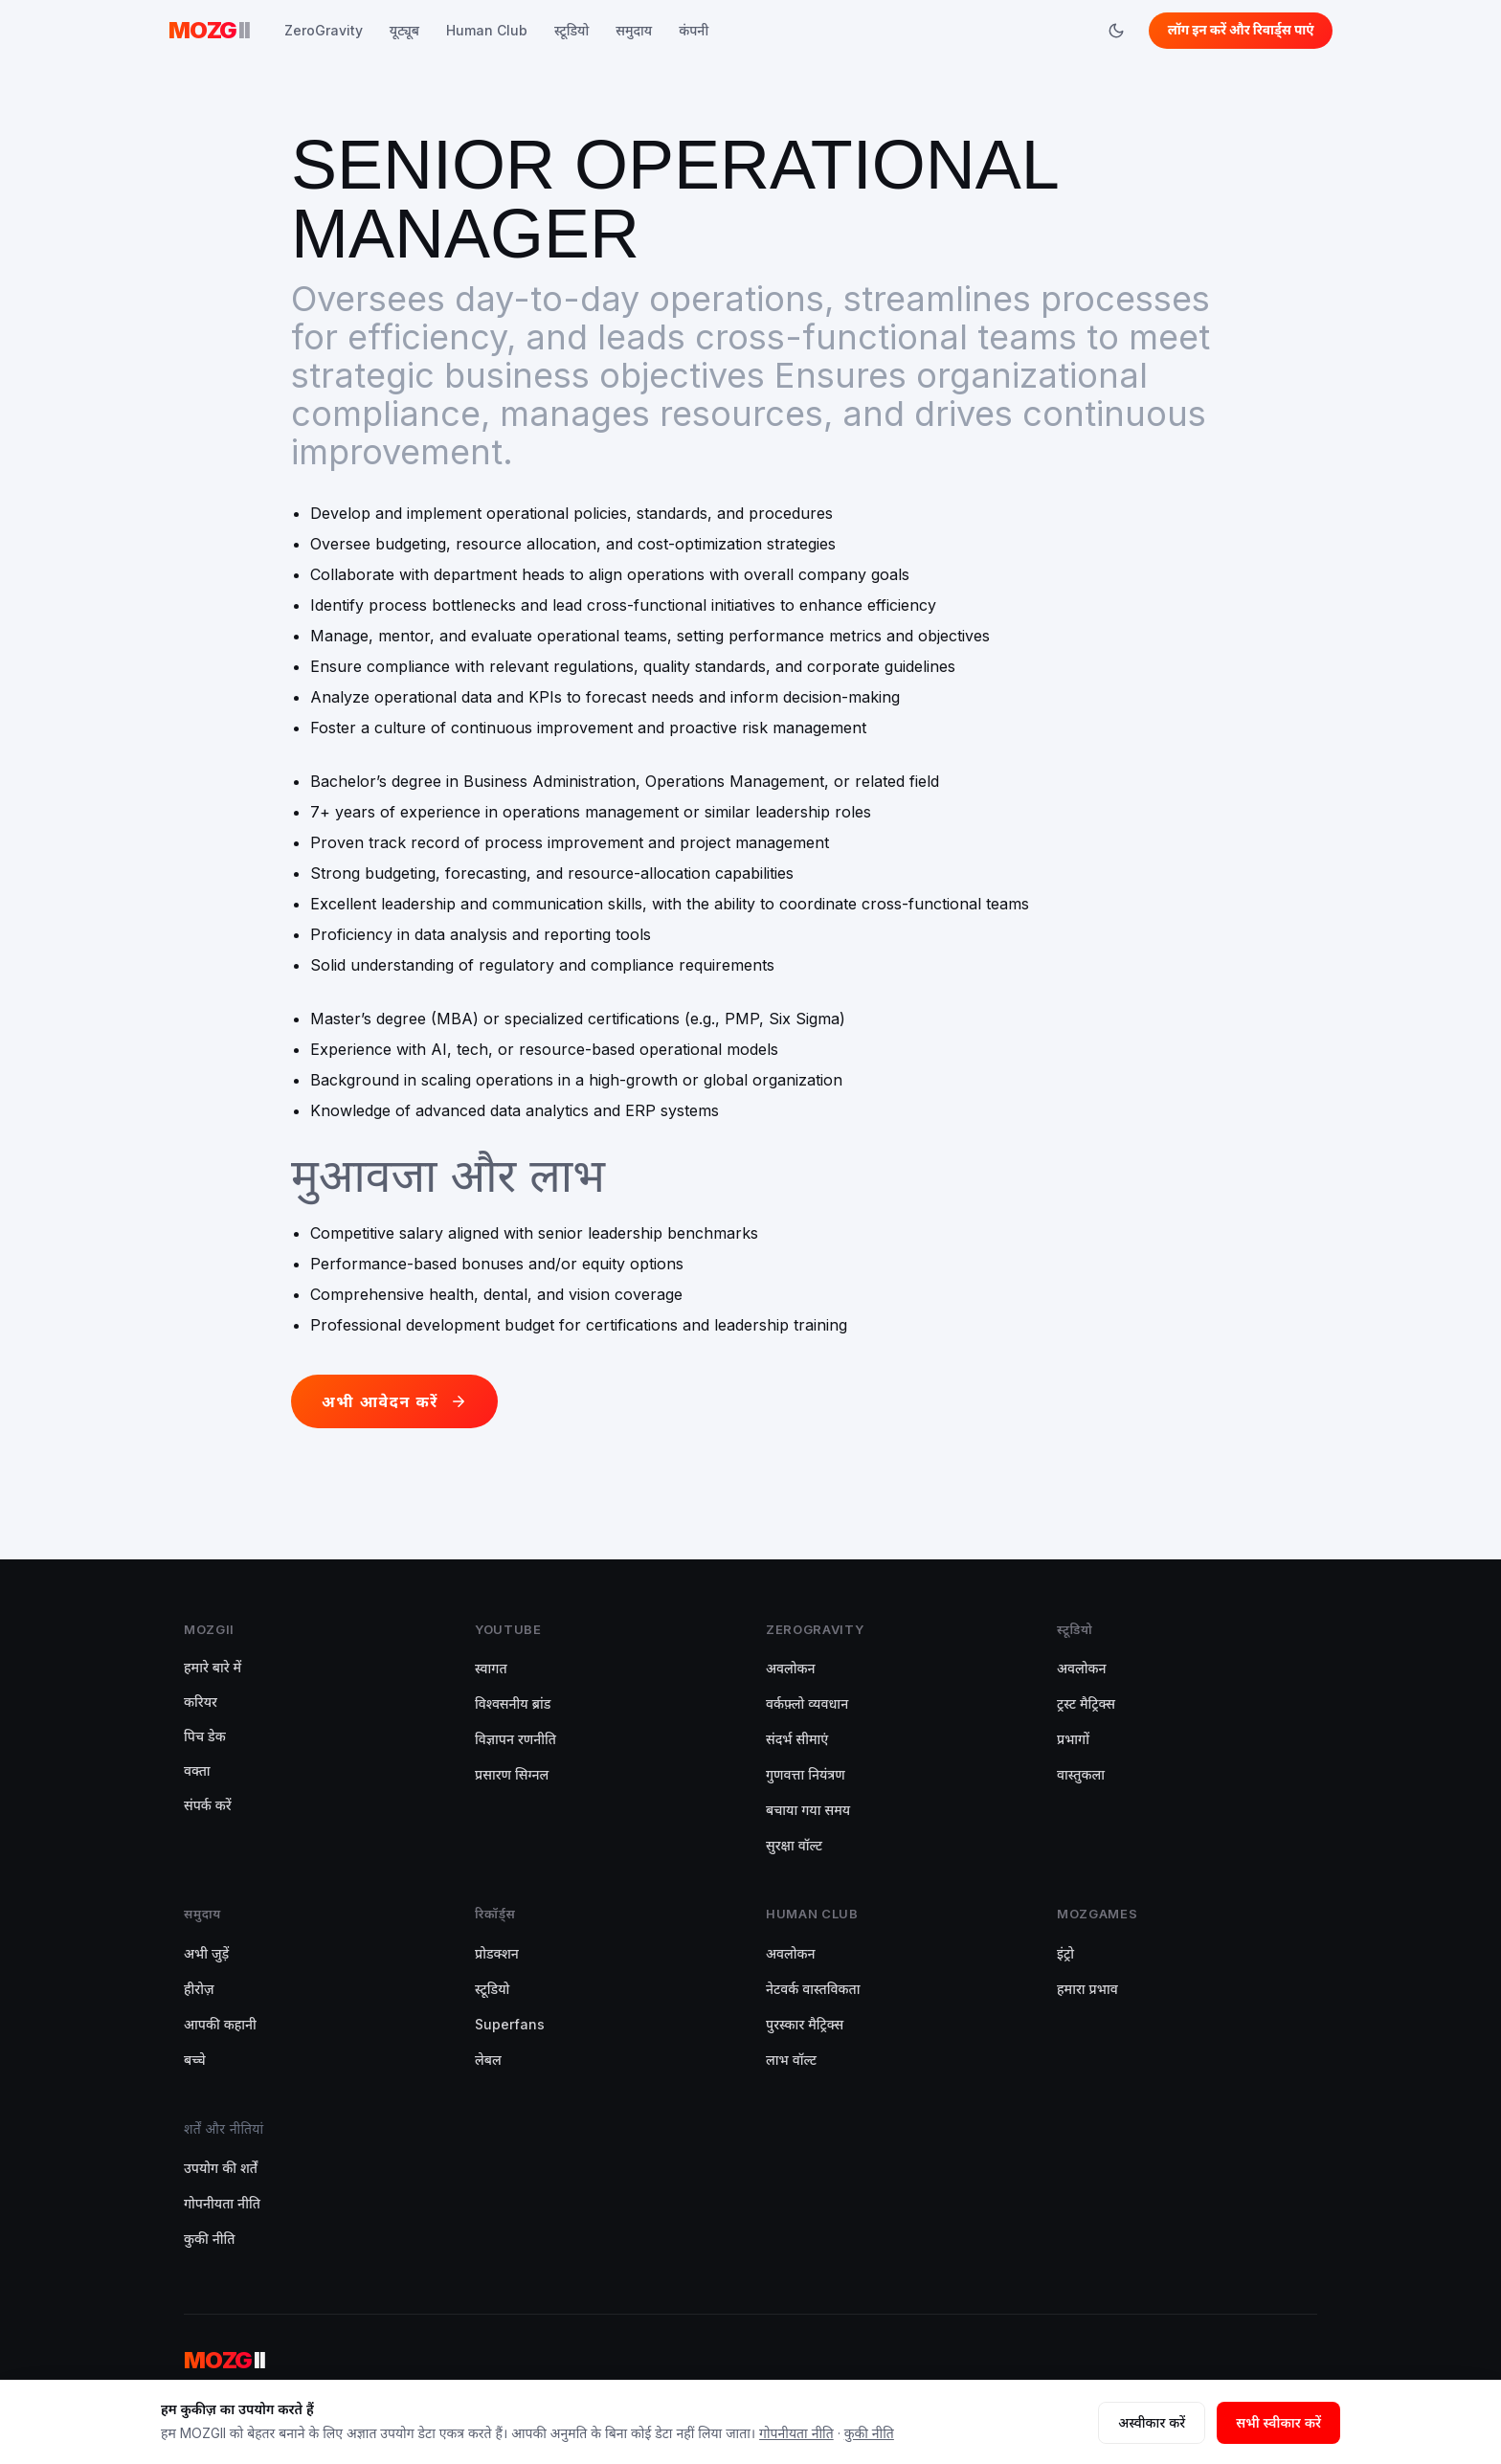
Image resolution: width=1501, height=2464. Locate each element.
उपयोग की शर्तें (221, 2168)
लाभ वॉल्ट (791, 2059)
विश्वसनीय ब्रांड (512, 1703)
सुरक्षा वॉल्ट (794, 1845)
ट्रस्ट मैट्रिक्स (1086, 1703)
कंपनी (693, 30)
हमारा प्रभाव (1087, 1989)
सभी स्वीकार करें (1278, 2422)
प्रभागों (1073, 1739)
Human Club (486, 30)
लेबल (488, 2059)
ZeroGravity (323, 30)
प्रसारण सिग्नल (512, 1774)
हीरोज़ (199, 1989)
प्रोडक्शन (497, 1953)
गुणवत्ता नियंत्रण (805, 1774)
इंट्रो (1065, 1953)
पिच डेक (205, 1736)
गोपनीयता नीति (222, 2203)
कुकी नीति (209, 2238)
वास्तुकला (1081, 1774)
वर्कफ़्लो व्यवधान (807, 1703)
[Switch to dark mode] (1112, 30)
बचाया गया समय (808, 1810)
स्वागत (491, 1668)
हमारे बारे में (212, 1667)
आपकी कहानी (220, 2024)
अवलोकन (791, 1668)
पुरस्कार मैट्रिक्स (804, 2024)
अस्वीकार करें (1151, 2422)
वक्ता (197, 1770)
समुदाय (634, 30)
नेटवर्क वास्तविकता (813, 1989)
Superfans (510, 2024)
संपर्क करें (208, 1805)
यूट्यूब (404, 30)
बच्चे (195, 2059)
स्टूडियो (571, 30)
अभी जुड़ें (206, 1953)
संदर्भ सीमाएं (797, 1739)
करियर (200, 1701)
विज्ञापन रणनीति (515, 1739)
